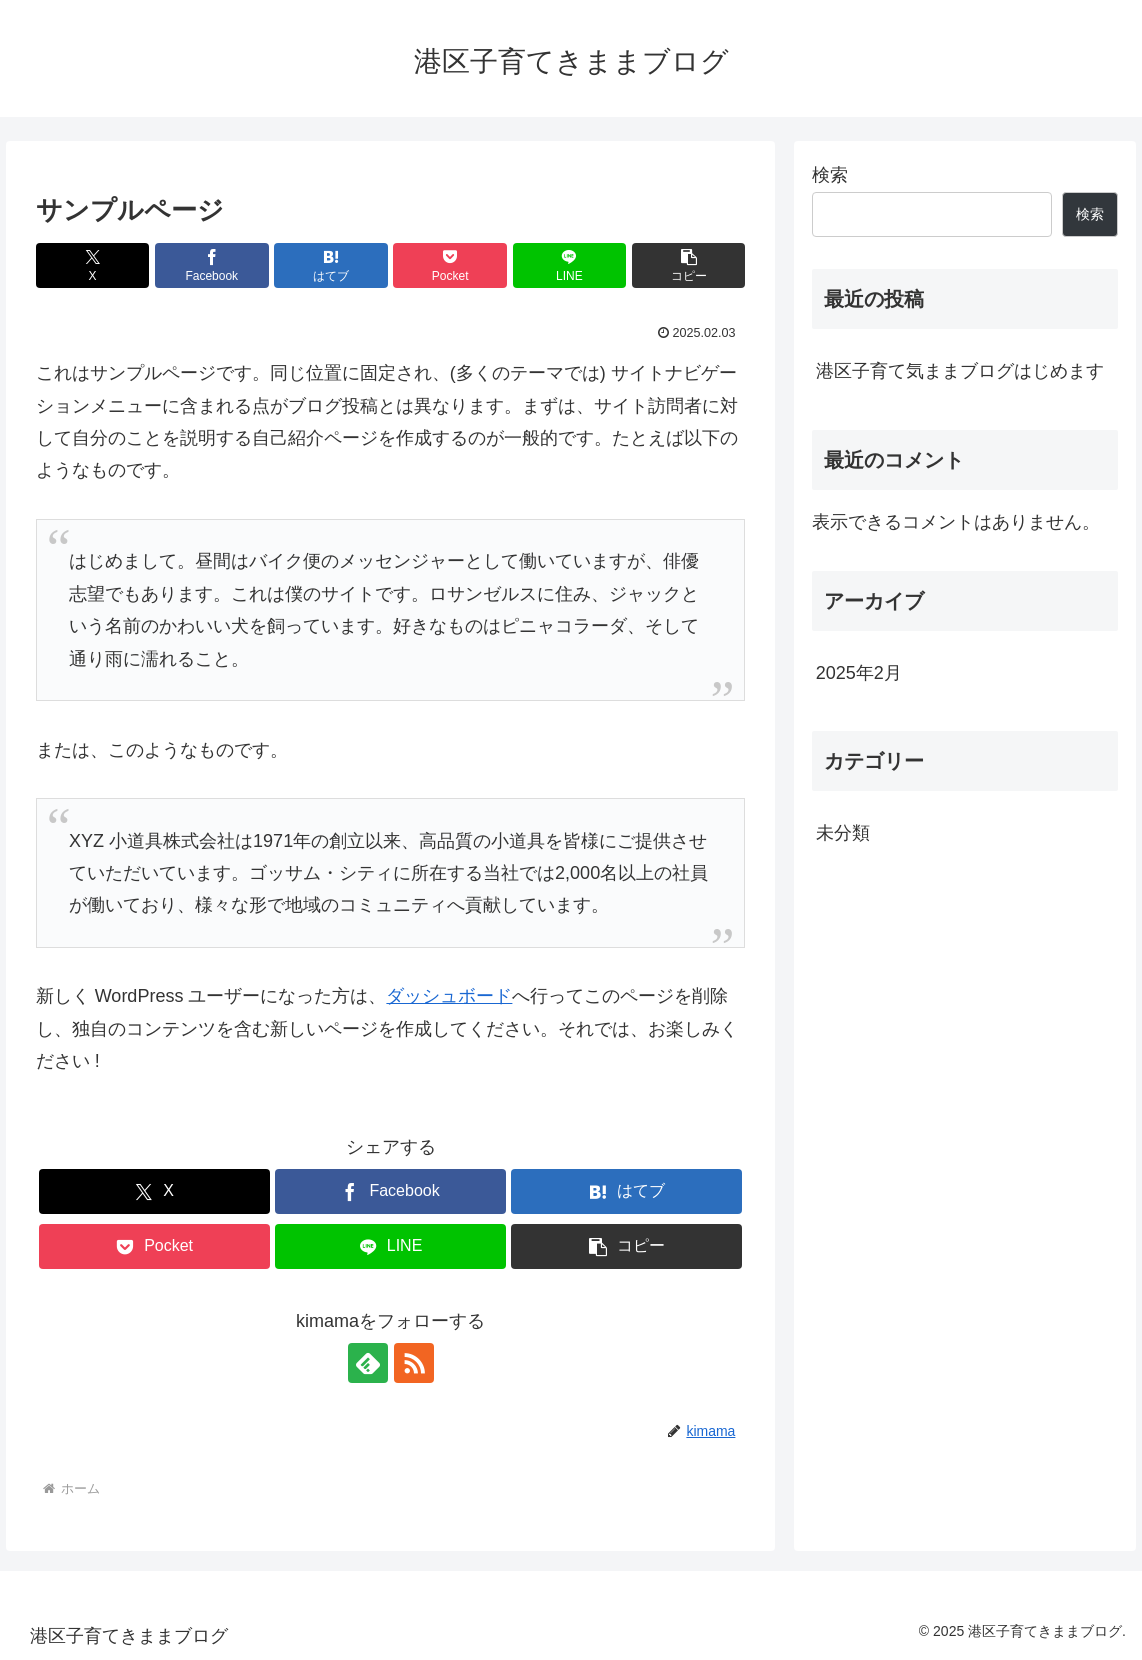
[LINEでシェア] (570, 265)
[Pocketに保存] (450, 265)
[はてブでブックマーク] (331, 265)
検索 (830, 175)
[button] (689, 265)
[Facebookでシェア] (212, 265)
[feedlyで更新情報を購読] (368, 1363)
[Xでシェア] (93, 265)
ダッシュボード (449, 996)
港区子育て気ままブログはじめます (960, 371)
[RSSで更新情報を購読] (414, 1363)
